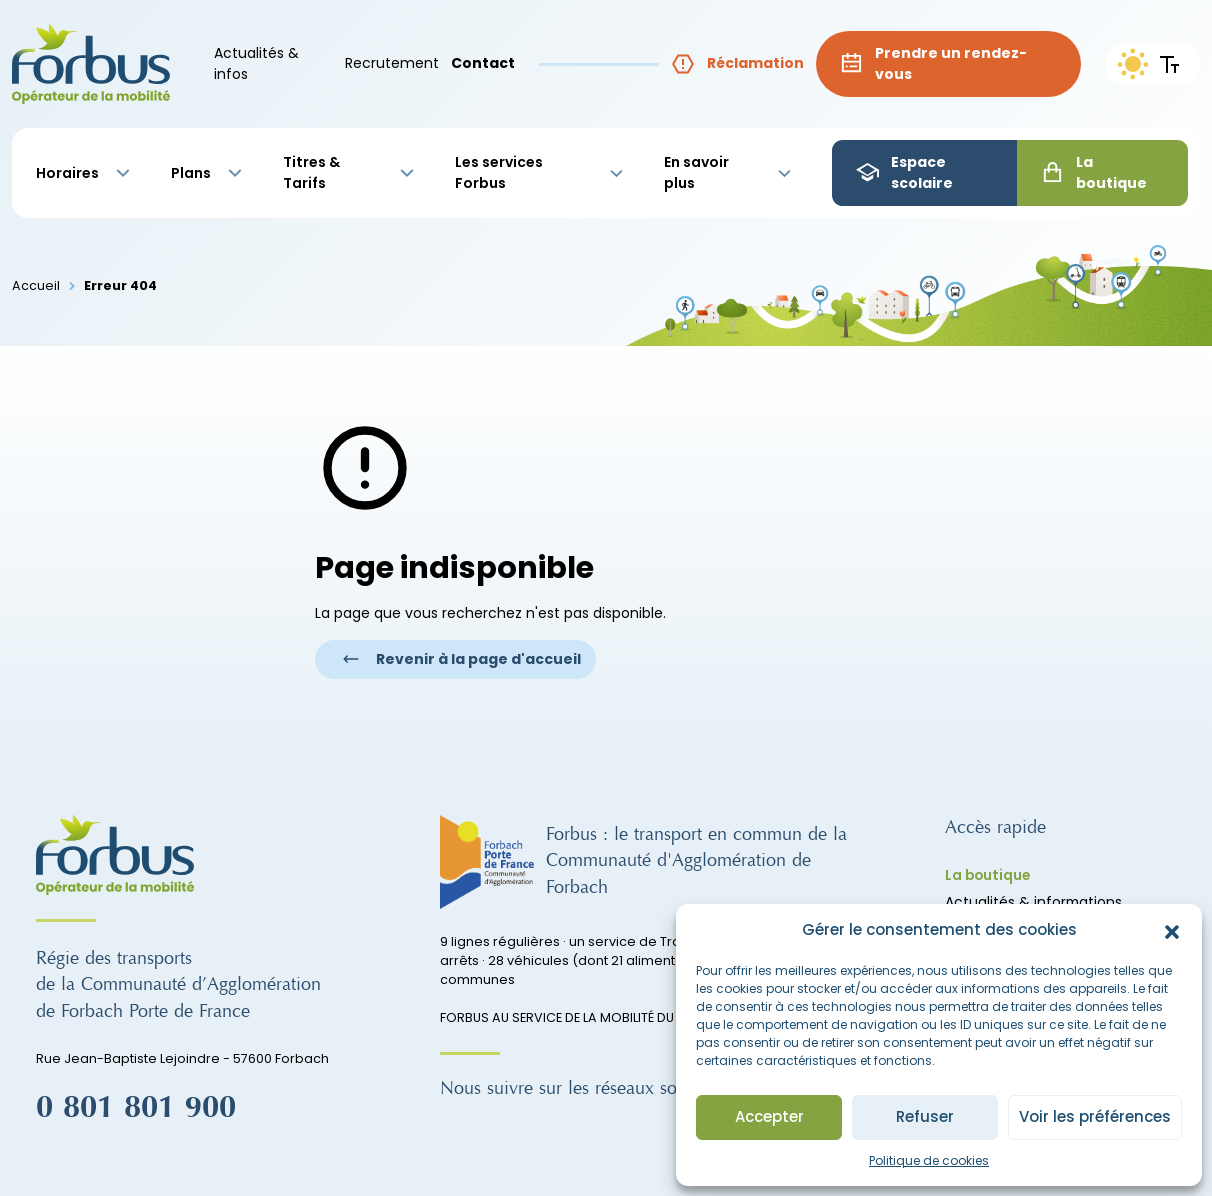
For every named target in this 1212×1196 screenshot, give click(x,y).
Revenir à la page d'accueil (461, 659)
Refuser (925, 1116)
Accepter (769, 1116)
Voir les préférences (1095, 1116)
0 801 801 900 (136, 1108)
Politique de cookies (929, 1160)
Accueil (36, 285)
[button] (1172, 931)
